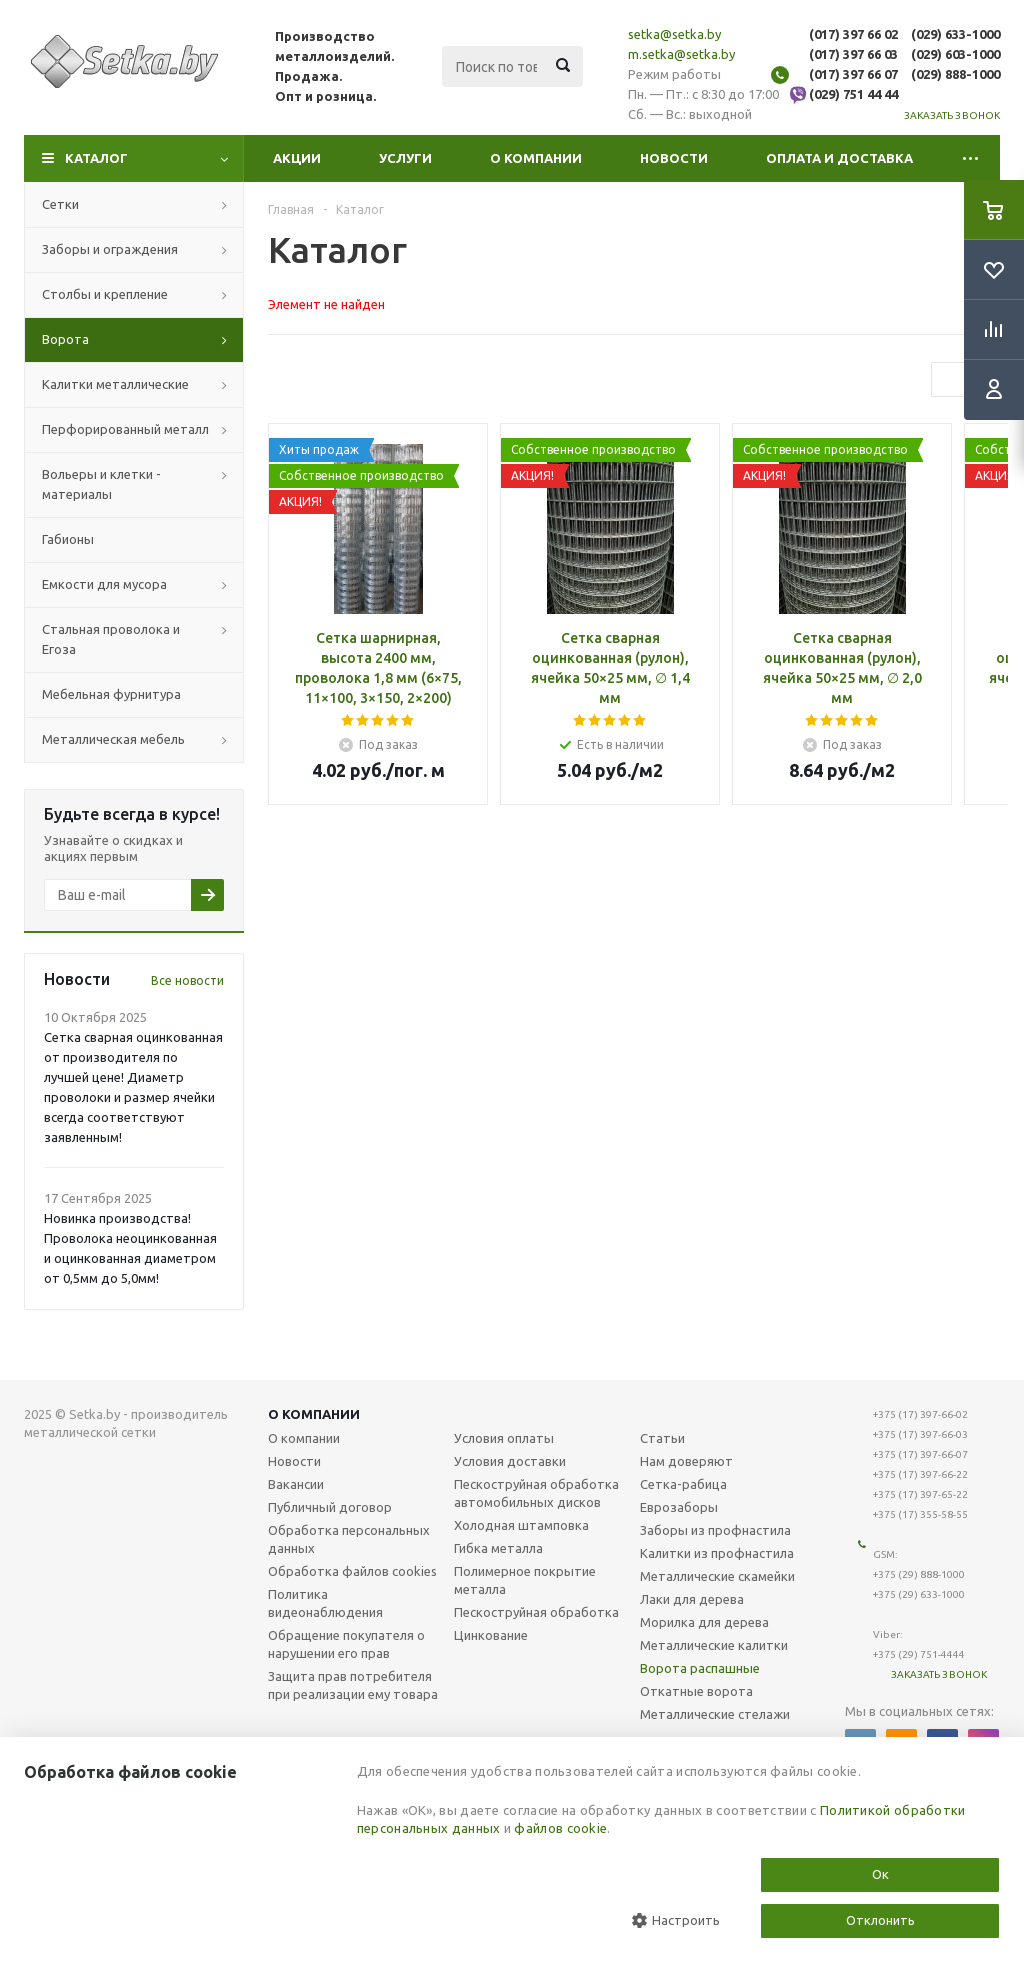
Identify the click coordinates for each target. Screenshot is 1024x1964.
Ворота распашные (700, 1668)
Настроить (676, 1920)
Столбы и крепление (105, 294)
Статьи (662, 1438)
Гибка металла (498, 1548)
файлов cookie (560, 1828)
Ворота (65, 339)
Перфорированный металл (125, 429)
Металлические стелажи (715, 1714)
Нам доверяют (686, 1461)
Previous (948, 379)
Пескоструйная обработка (536, 1612)
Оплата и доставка (839, 158)
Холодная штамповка (521, 1525)
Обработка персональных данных (349, 1539)
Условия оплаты (504, 1438)
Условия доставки (510, 1461)
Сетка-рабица (683, 1484)
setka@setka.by (674, 34)
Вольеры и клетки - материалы (101, 484)
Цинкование (491, 1635)
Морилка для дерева (704, 1622)
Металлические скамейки (717, 1576)
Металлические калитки (714, 1645)
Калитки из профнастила (717, 1553)
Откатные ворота (696, 1691)
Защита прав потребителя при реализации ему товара (353, 1685)
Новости (674, 158)
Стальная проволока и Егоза (111, 639)
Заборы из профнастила (715, 1530)
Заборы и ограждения (110, 249)
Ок (880, 1874)
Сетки (60, 204)
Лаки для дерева (692, 1599)
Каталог (96, 158)
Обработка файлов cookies (352, 1571)
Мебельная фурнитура (111, 694)
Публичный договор (330, 1507)
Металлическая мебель (113, 739)
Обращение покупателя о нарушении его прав (346, 1644)
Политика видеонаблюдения (325, 1603)
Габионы (68, 539)
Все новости (187, 980)
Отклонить (880, 1920)
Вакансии (296, 1484)
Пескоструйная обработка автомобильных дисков (536, 1493)
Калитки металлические (115, 384)
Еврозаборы (679, 1507)
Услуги (405, 158)
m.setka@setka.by (681, 54)
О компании (536, 158)
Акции (297, 158)
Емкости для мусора (104, 584)
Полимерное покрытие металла (525, 1580)
